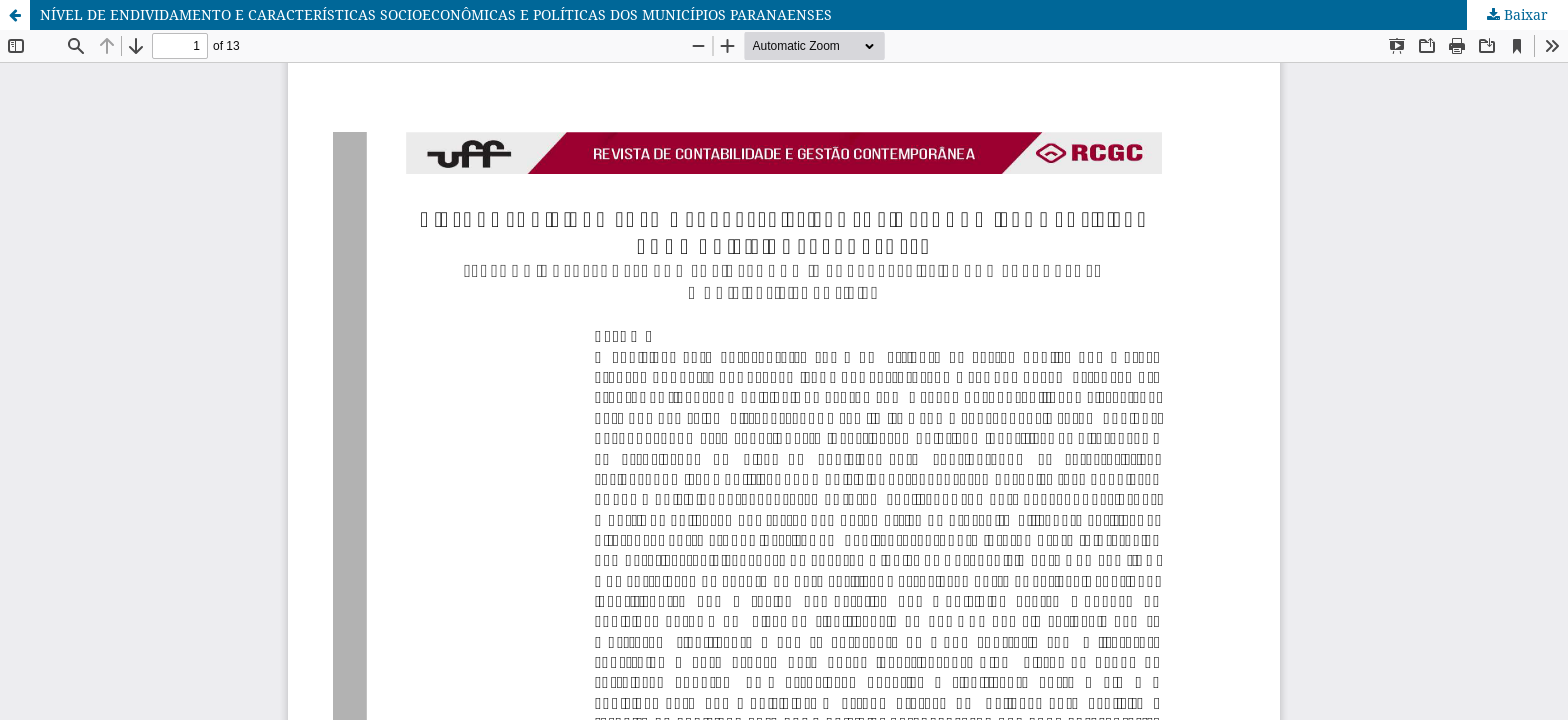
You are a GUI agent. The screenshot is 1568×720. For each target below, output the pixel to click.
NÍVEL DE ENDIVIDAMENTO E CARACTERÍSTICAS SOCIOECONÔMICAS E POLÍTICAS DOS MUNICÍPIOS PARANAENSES (436, 14)
